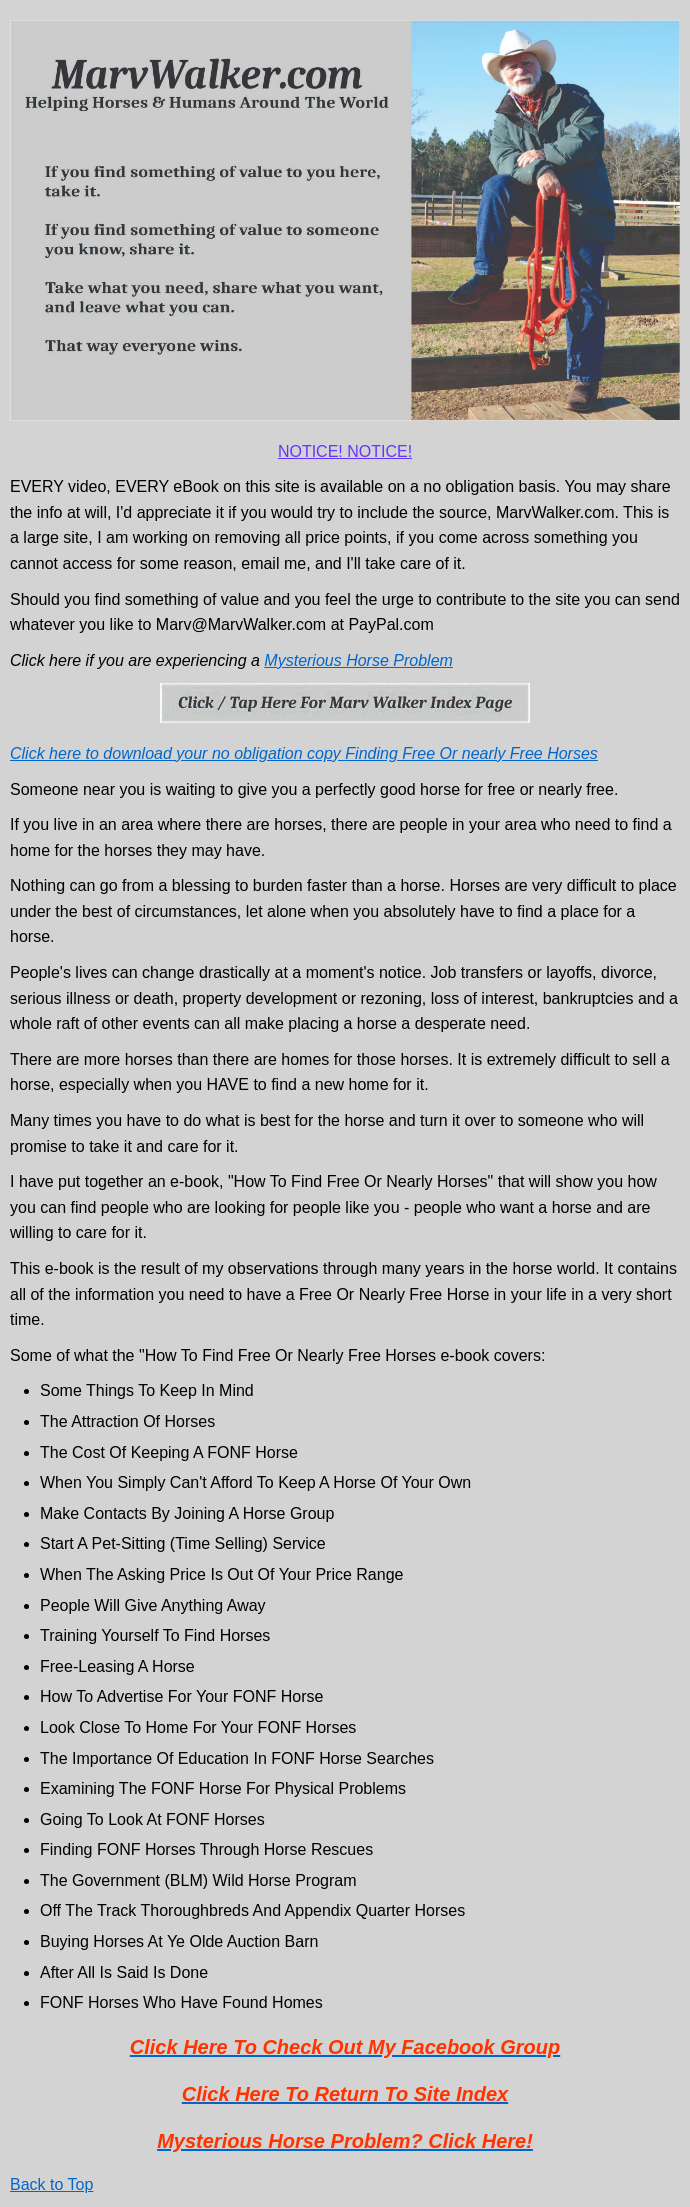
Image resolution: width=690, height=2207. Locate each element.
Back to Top (51, 2184)
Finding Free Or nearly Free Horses (471, 753)
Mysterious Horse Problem (358, 660)
